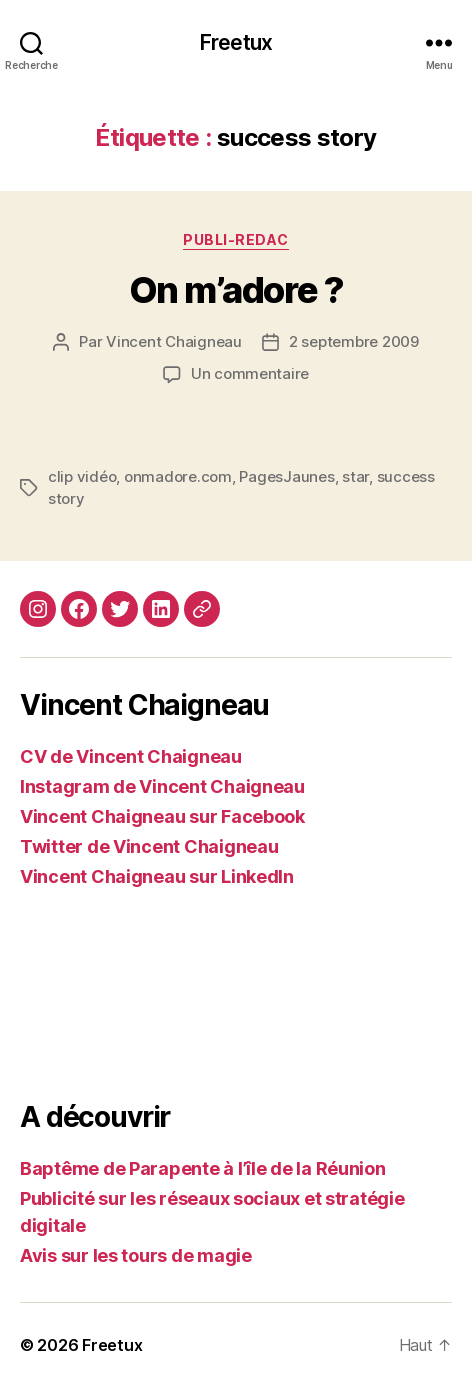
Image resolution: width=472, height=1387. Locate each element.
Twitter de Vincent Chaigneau (149, 846)
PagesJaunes (286, 476)
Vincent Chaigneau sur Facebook (162, 816)
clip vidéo (82, 476)
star (355, 476)
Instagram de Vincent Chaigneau (162, 786)
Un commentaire (250, 373)
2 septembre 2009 (354, 341)
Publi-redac (236, 239)
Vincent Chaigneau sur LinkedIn (157, 876)
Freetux (236, 42)
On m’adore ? (236, 290)
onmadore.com (178, 476)
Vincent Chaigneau (174, 341)
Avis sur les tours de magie (136, 1255)
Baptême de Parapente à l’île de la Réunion (203, 1168)
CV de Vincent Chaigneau (131, 756)
